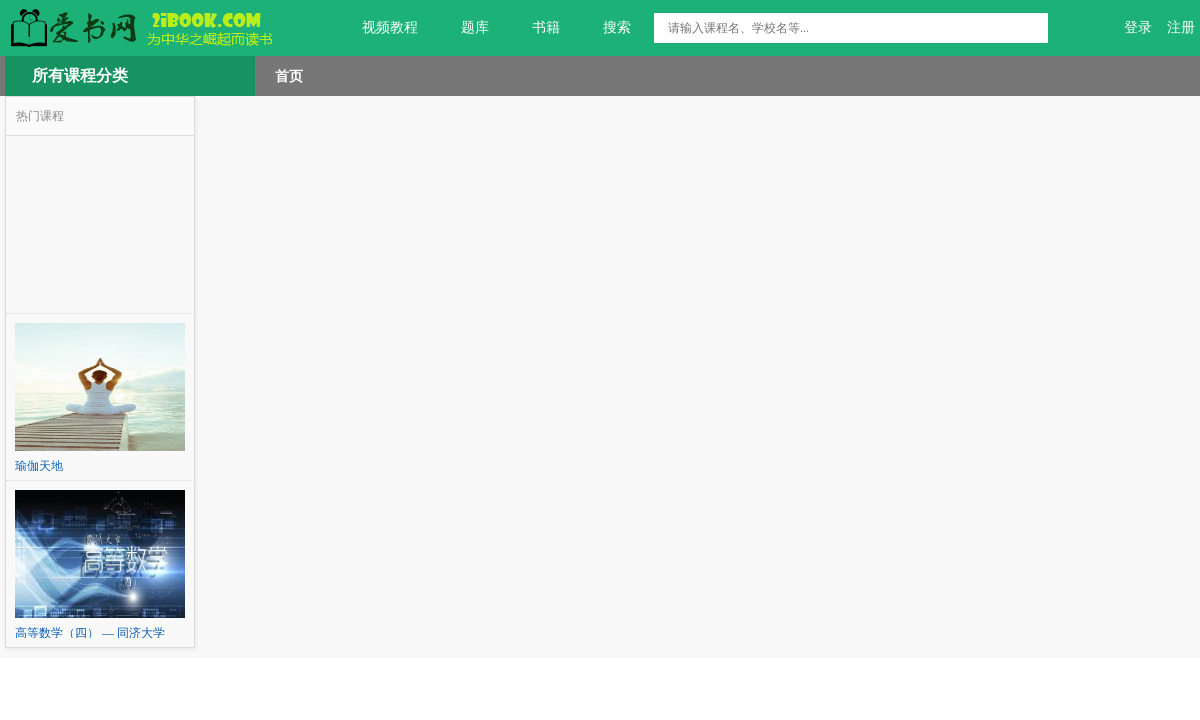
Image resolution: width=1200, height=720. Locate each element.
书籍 (534, 28)
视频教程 (378, 28)
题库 (463, 28)
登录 (1138, 27)
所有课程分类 (80, 75)
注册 (1181, 27)
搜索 (605, 28)
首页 (289, 76)
